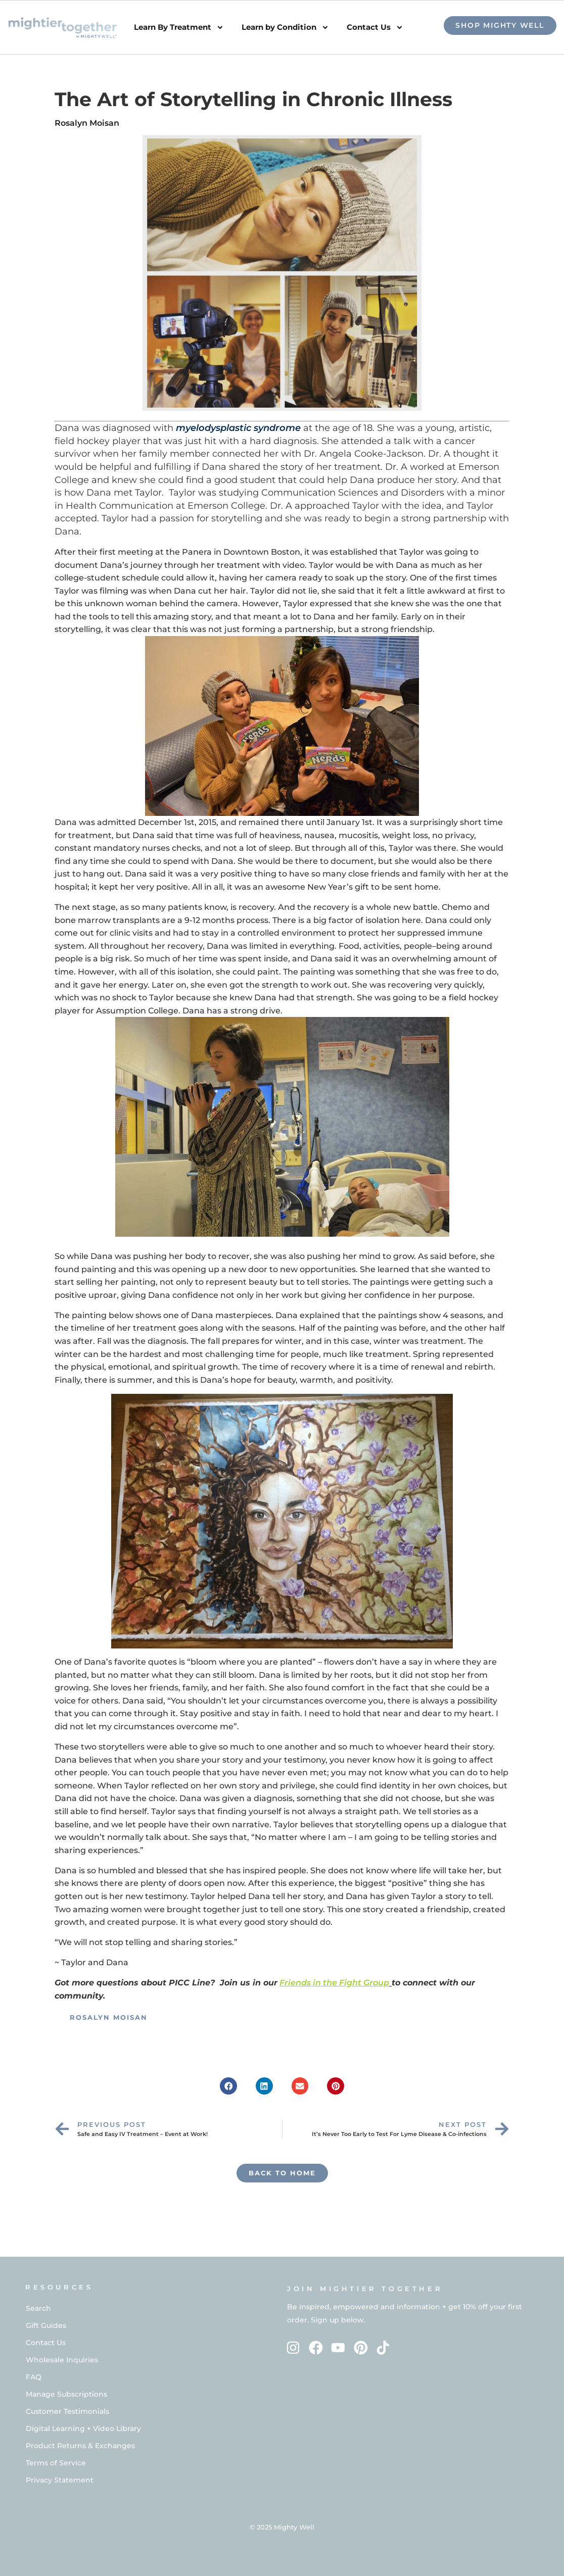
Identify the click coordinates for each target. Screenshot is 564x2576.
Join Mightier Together (365, 2289)
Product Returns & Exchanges (80, 2445)
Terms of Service (56, 2462)
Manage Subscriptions (66, 2394)
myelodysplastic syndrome (238, 427)
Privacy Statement (59, 2480)
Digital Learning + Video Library (83, 2428)
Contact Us (375, 27)
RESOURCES (59, 2287)
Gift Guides (46, 2325)
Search (38, 2308)
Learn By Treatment (179, 27)
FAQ (33, 2376)
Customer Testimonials (67, 2411)
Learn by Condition (285, 27)
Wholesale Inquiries (62, 2359)
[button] (228, 2086)
